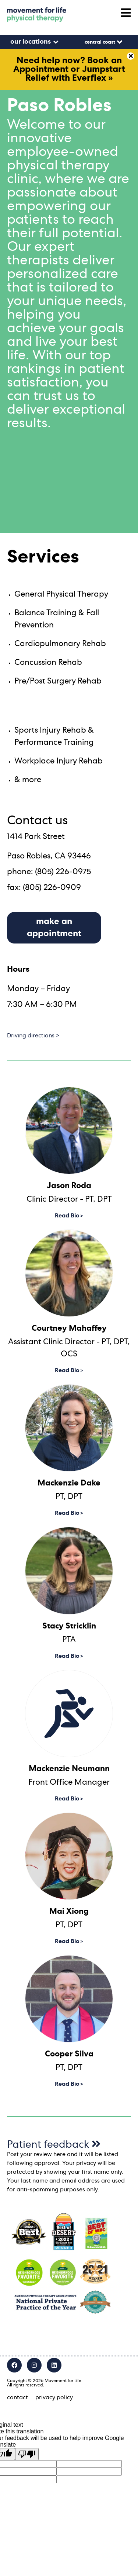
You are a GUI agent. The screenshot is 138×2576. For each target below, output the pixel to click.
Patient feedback (54, 2145)
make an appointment (54, 927)
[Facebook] (14, 2365)
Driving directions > (33, 1035)
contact (17, 2397)
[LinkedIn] (54, 2365)
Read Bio (67, 1216)
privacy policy (54, 2397)
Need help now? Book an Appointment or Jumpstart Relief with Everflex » (69, 69)
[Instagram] (34, 2365)
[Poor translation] (27, 2454)
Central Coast (100, 42)
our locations (30, 42)
